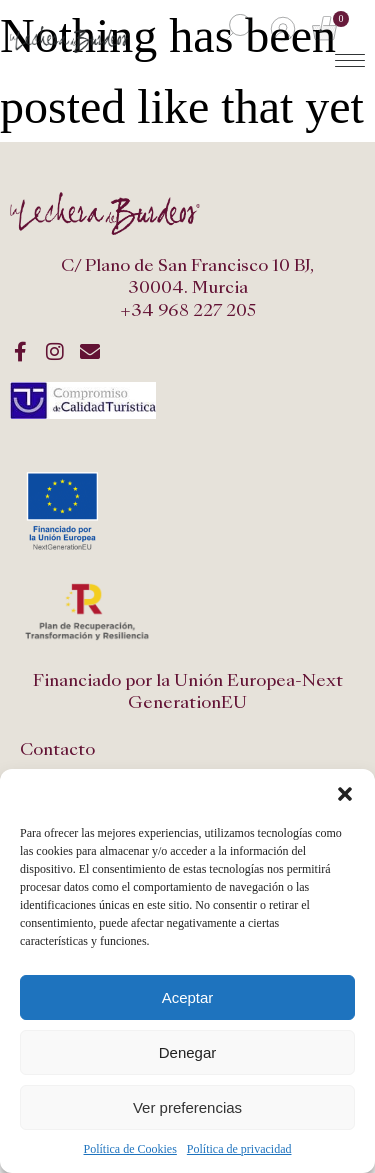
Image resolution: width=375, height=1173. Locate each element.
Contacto (57, 749)
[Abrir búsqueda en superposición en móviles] (236, 28)
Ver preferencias (187, 1107)
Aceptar (188, 997)
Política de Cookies (130, 1149)
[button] (345, 794)
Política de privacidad (239, 1149)
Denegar (188, 1052)
